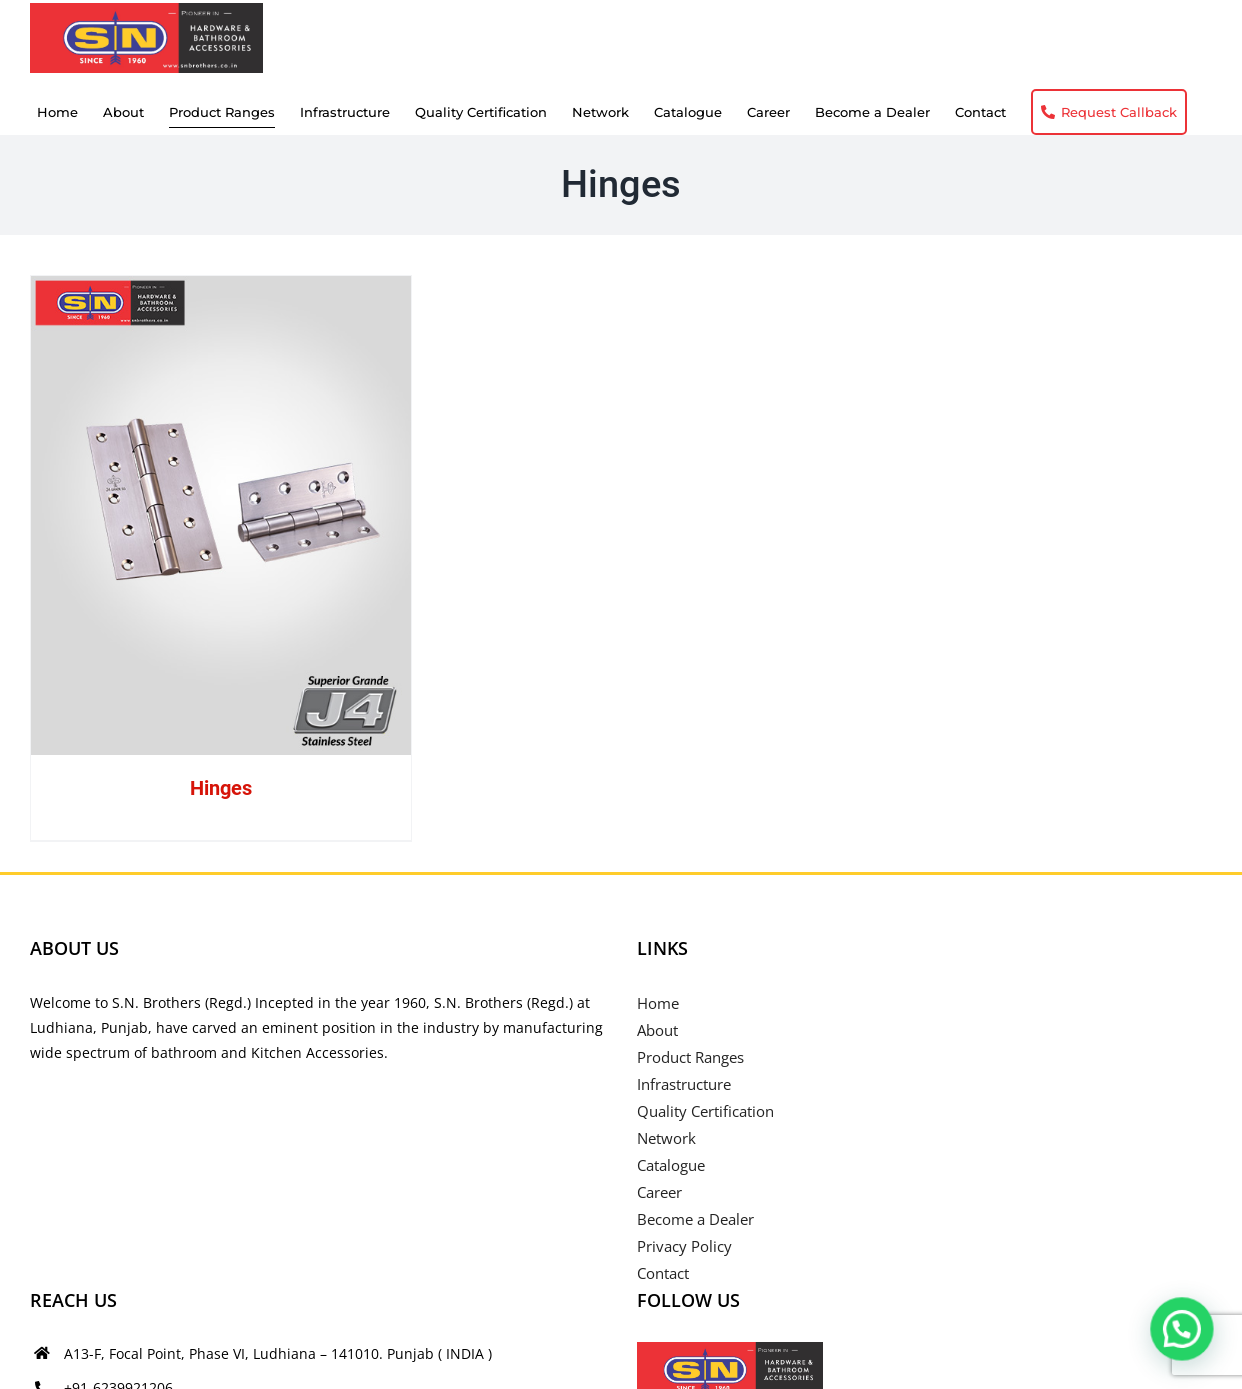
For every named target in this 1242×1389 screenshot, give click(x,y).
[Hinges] (221, 515)
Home (658, 1003)
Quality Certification (705, 1111)
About (657, 1030)
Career (659, 1192)
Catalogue (671, 1165)
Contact (663, 1273)
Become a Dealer (695, 1219)
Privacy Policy (684, 1246)
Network (666, 1138)
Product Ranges (690, 1057)
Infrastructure (684, 1084)
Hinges (221, 788)
